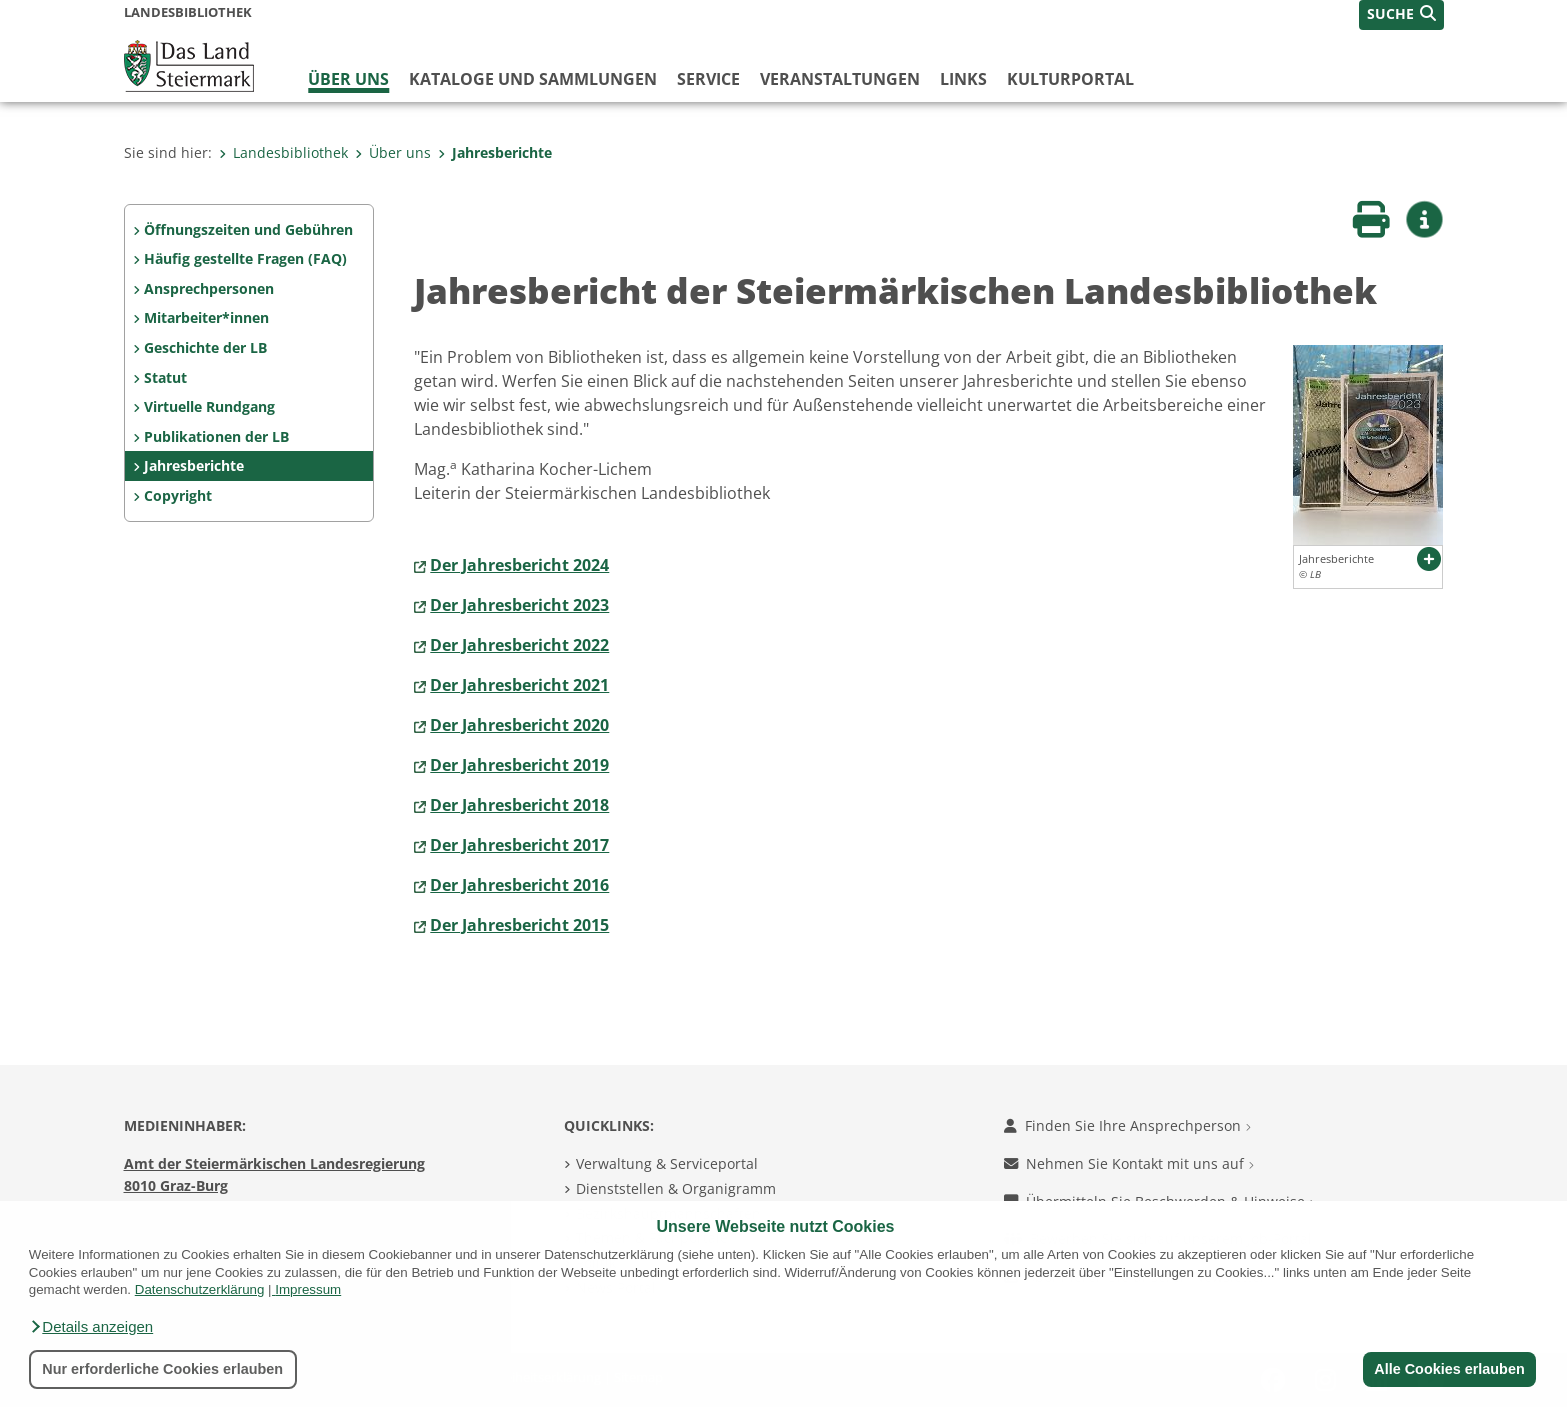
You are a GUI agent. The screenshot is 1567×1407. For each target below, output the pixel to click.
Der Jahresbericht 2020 (519, 725)
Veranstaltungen (840, 79)
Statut (165, 377)
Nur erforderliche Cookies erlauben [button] (162, 1369)
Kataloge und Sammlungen (533, 79)
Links (963, 79)
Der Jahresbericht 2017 (519, 845)
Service (708, 79)
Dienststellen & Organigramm (676, 1188)
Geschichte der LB (205, 347)
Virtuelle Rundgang (209, 406)
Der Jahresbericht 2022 (519, 645)
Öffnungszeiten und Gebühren (248, 229)
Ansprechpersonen (209, 288)
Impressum (308, 1289)
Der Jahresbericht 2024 (519, 565)
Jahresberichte (495, 152)
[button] (91, 1327)
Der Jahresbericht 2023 (519, 605)
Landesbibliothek (283, 152)
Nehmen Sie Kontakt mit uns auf (1129, 1163)
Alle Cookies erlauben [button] (1449, 1369)
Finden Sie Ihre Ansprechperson (1127, 1125)
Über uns (348, 79)
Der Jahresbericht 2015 (519, 925)
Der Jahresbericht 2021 (519, 685)
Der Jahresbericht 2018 (519, 805)
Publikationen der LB (216, 436)
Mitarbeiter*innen (206, 317)
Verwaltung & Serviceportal (667, 1163)
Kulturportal (1070, 79)
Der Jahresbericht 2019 (519, 765)
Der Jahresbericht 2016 (519, 885)
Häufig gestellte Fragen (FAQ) (245, 258)
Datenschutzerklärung (200, 1289)
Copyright (178, 495)
